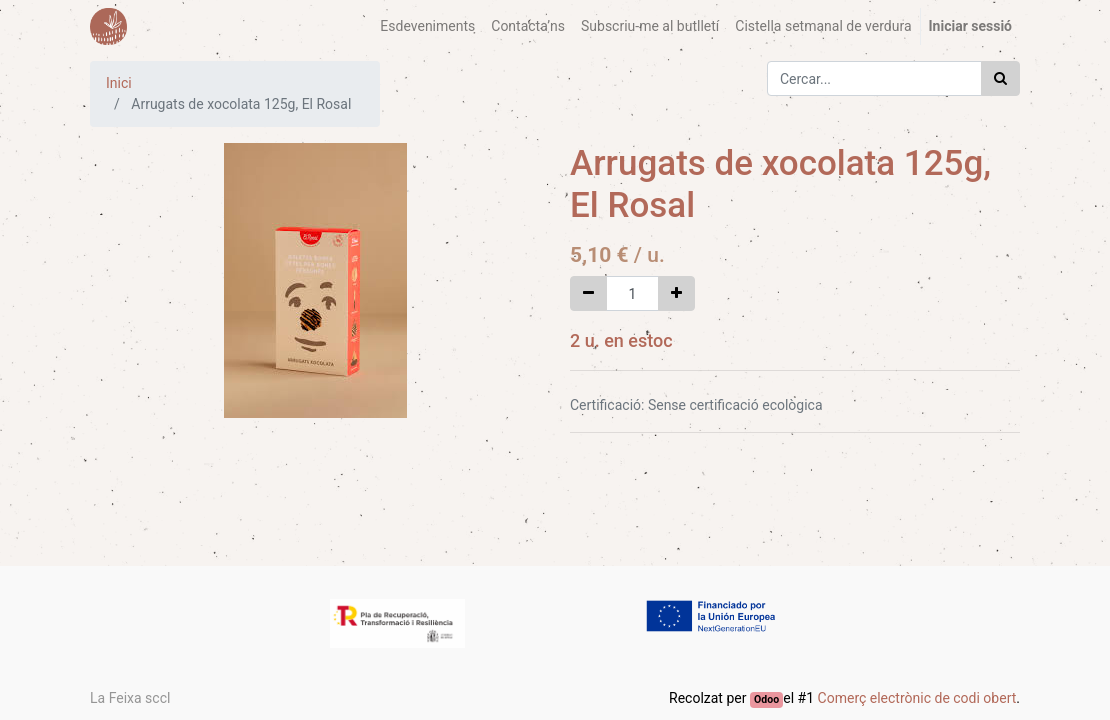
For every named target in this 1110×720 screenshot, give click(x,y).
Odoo (766, 699)
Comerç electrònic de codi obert (917, 698)
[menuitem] (427, 26)
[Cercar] (1000, 78)
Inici (119, 83)
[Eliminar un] (588, 293)
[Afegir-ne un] (676, 293)
